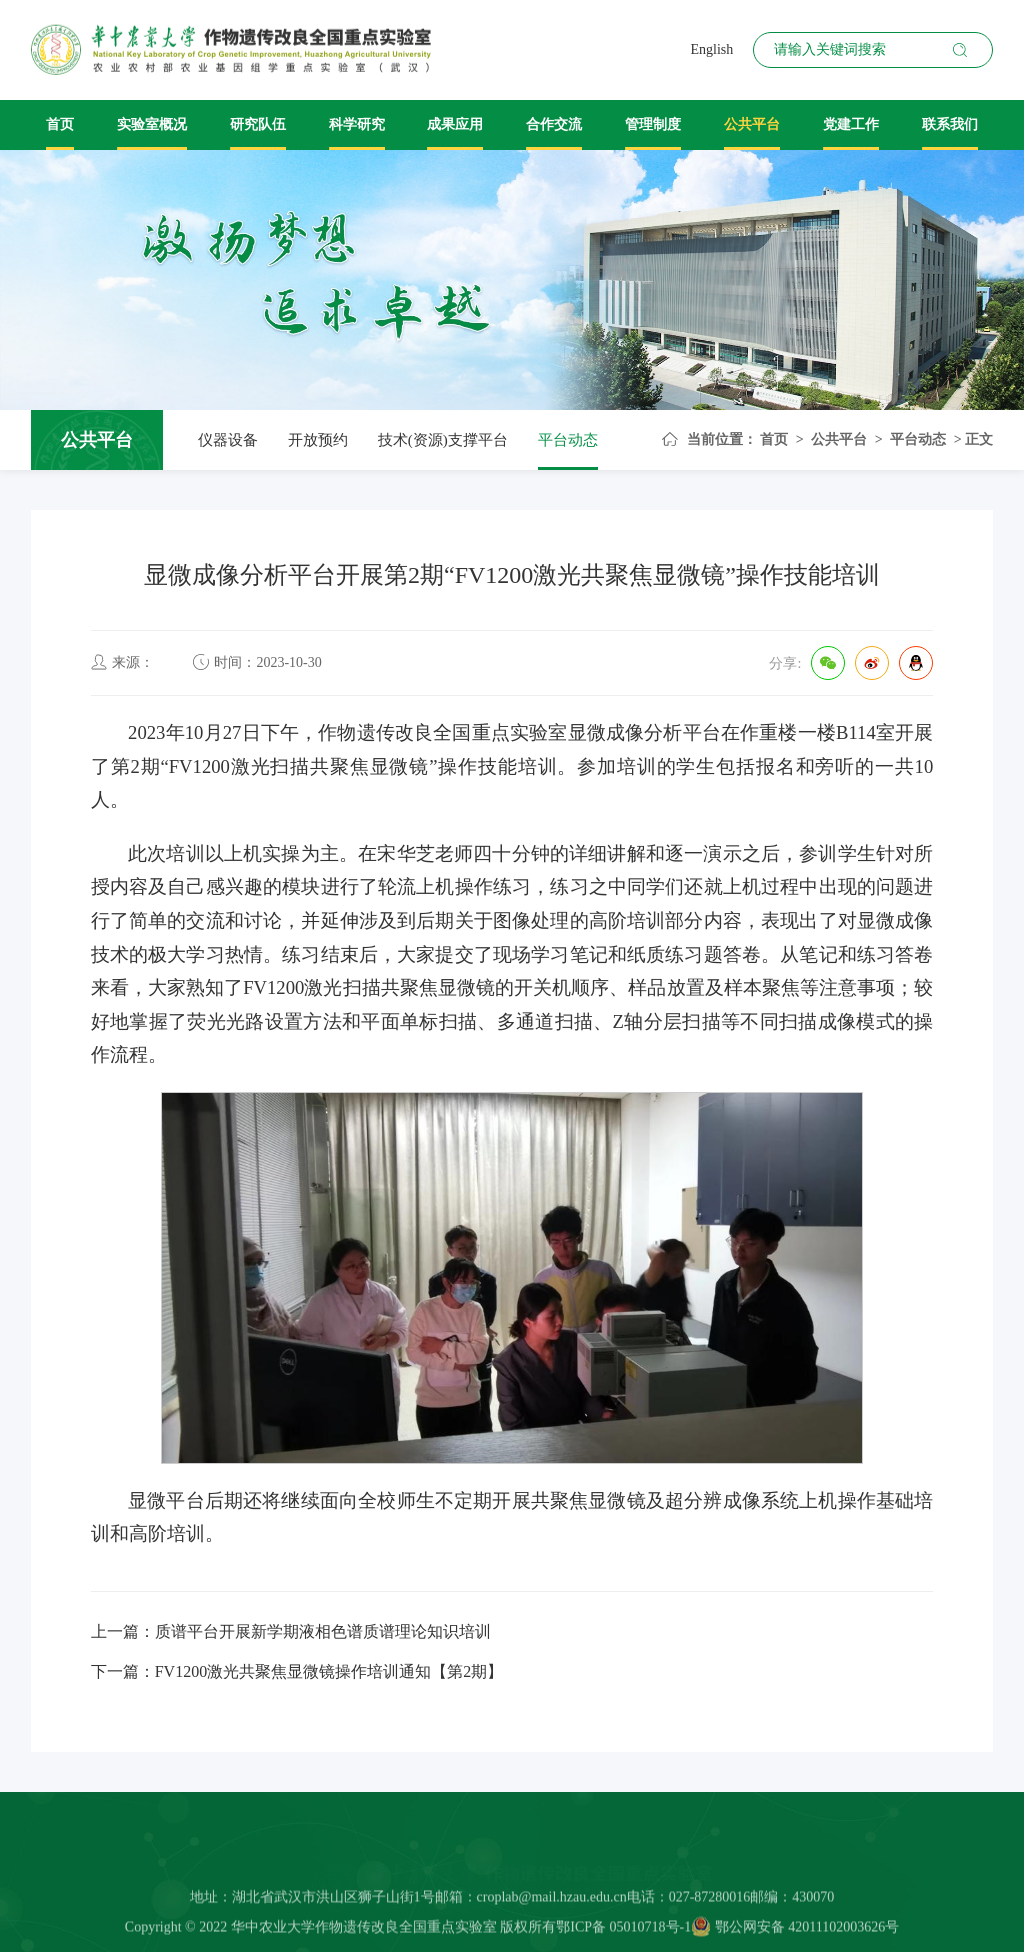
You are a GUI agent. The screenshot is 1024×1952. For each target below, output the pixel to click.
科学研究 (357, 124)
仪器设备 (228, 440)
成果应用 (455, 124)
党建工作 (851, 124)
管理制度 (653, 124)
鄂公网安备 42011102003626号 (795, 1931)
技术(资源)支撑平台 (443, 440)
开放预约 (318, 440)
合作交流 (554, 124)
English (711, 49)
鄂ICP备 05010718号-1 (623, 1931)
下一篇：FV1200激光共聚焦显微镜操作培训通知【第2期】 (297, 1671)
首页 (60, 124)
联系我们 (950, 124)
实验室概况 (152, 124)
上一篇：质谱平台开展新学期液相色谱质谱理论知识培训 (291, 1631)
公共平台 (752, 124)
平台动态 (568, 440)
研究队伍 (258, 124)
